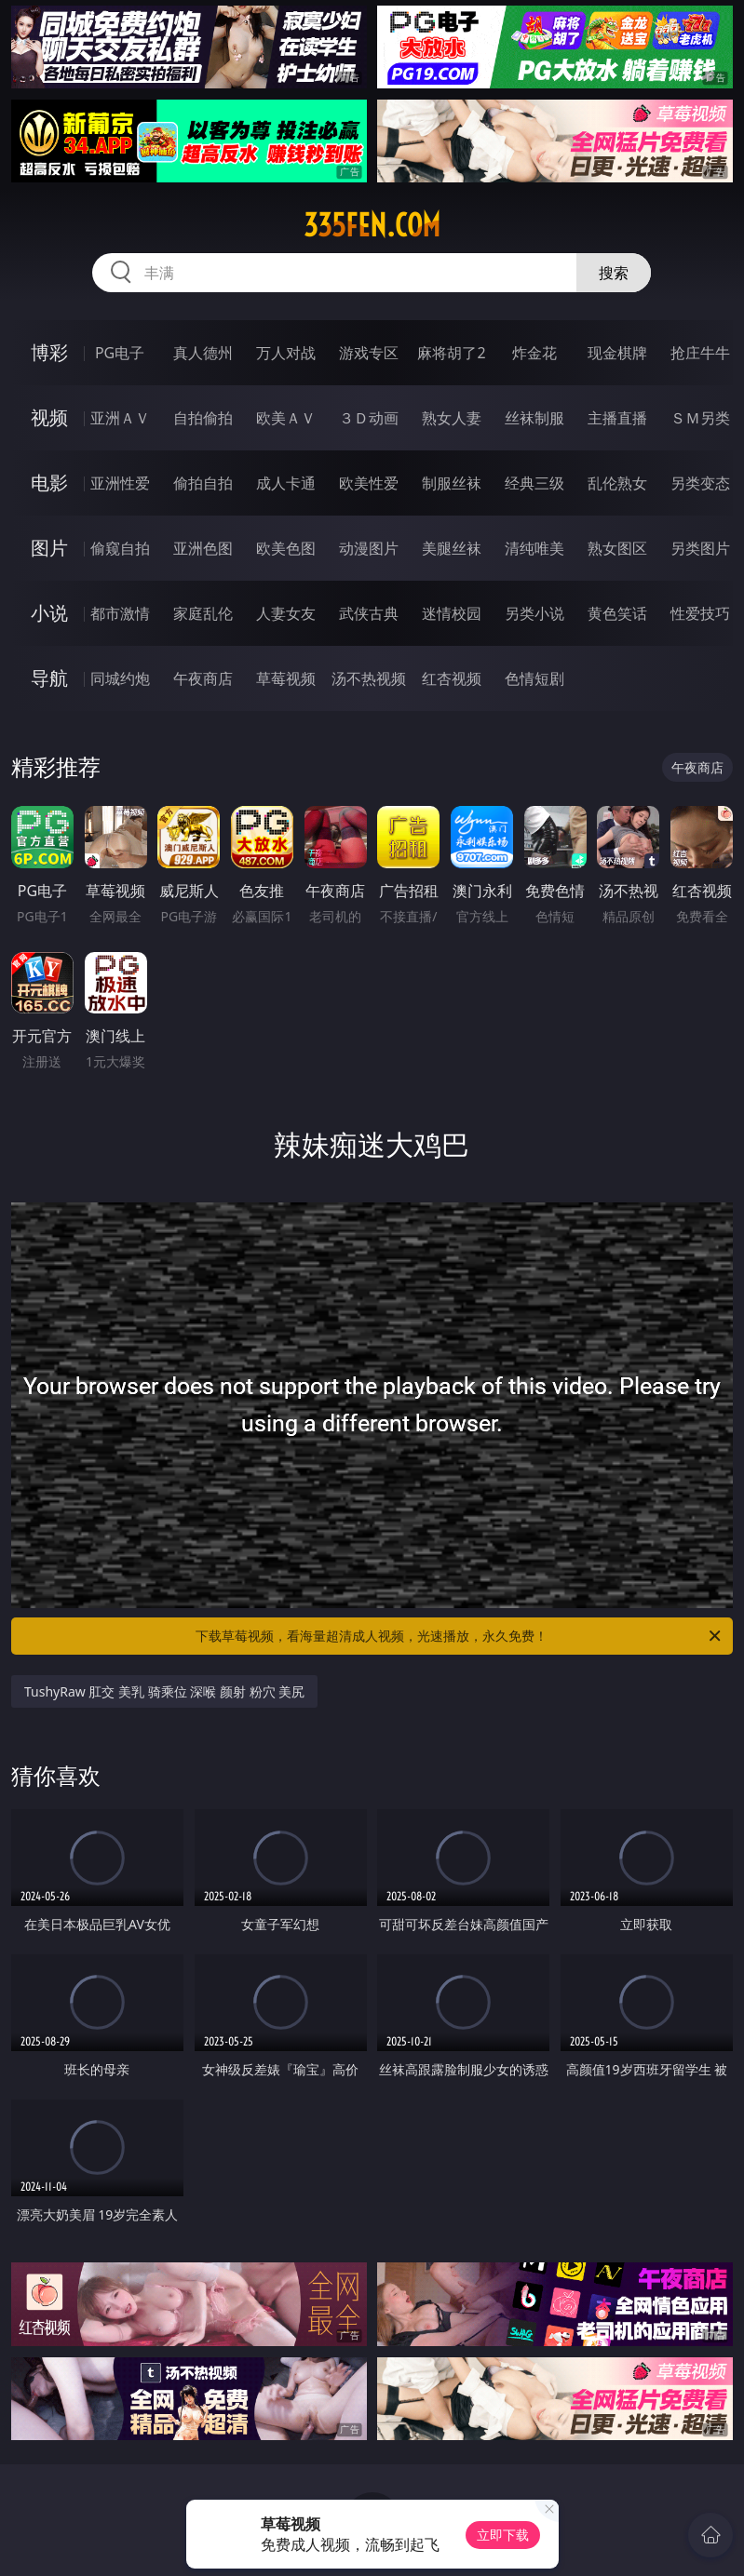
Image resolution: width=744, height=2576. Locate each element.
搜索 (614, 272)
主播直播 (617, 418)
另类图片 (700, 548)
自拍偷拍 (203, 418)
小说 (49, 612)
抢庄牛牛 (700, 352)
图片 (49, 547)
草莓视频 (286, 678)
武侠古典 (369, 613)
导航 (49, 678)
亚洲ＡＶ (120, 418)
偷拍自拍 (203, 483)
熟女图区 (617, 548)
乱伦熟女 (617, 483)
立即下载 (503, 2534)
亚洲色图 (203, 548)
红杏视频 (451, 678)
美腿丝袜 (451, 548)
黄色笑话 (617, 613)
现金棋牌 (617, 352)
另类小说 (534, 613)
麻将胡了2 (451, 352)
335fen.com (372, 225)
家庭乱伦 (203, 613)
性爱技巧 (700, 613)
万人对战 (286, 352)
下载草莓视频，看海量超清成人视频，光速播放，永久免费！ (460, 1636)
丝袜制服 (534, 418)
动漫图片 (369, 548)
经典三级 (534, 483)
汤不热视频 (368, 678)
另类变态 (700, 483)
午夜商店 (203, 678)
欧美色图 (286, 548)
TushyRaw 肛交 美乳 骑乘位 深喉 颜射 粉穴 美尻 (164, 1691)
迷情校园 (451, 613)
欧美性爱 (369, 483)
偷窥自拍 (120, 548)
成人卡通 (286, 483)
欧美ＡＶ (286, 418)
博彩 (49, 352)
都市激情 (120, 613)
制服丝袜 (451, 483)
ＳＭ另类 (700, 418)
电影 (49, 482)
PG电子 (119, 352)
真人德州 (203, 352)
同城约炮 (120, 678)
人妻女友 (286, 613)
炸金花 (534, 352)
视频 (49, 417)
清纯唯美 (534, 548)
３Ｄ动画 (369, 418)
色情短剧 (534, 678)
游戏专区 (369, 352)
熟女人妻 (451, 418)
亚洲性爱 (120, 483)
